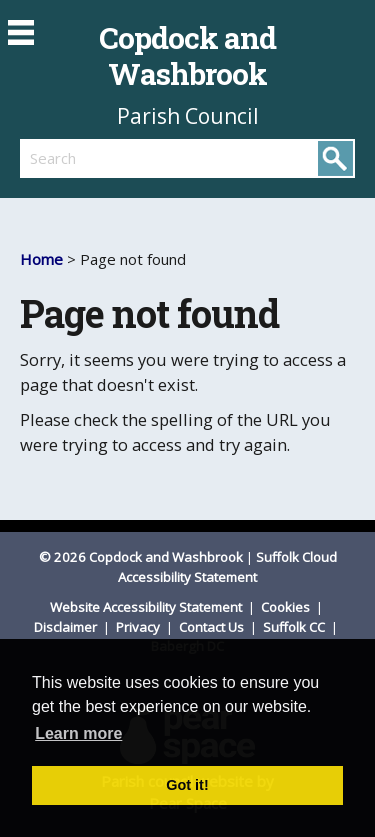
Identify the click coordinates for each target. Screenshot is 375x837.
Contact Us (213, 627)
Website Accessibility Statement (147, 607)
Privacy (139, 627)
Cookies (287, 607)
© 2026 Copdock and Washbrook (141, 557)
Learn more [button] (78, 733)
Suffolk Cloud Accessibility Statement (227, 567)
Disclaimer (67, 627)
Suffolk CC (295, 627)
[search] (104, 158)
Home (41, 259)
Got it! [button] (187, 785)
